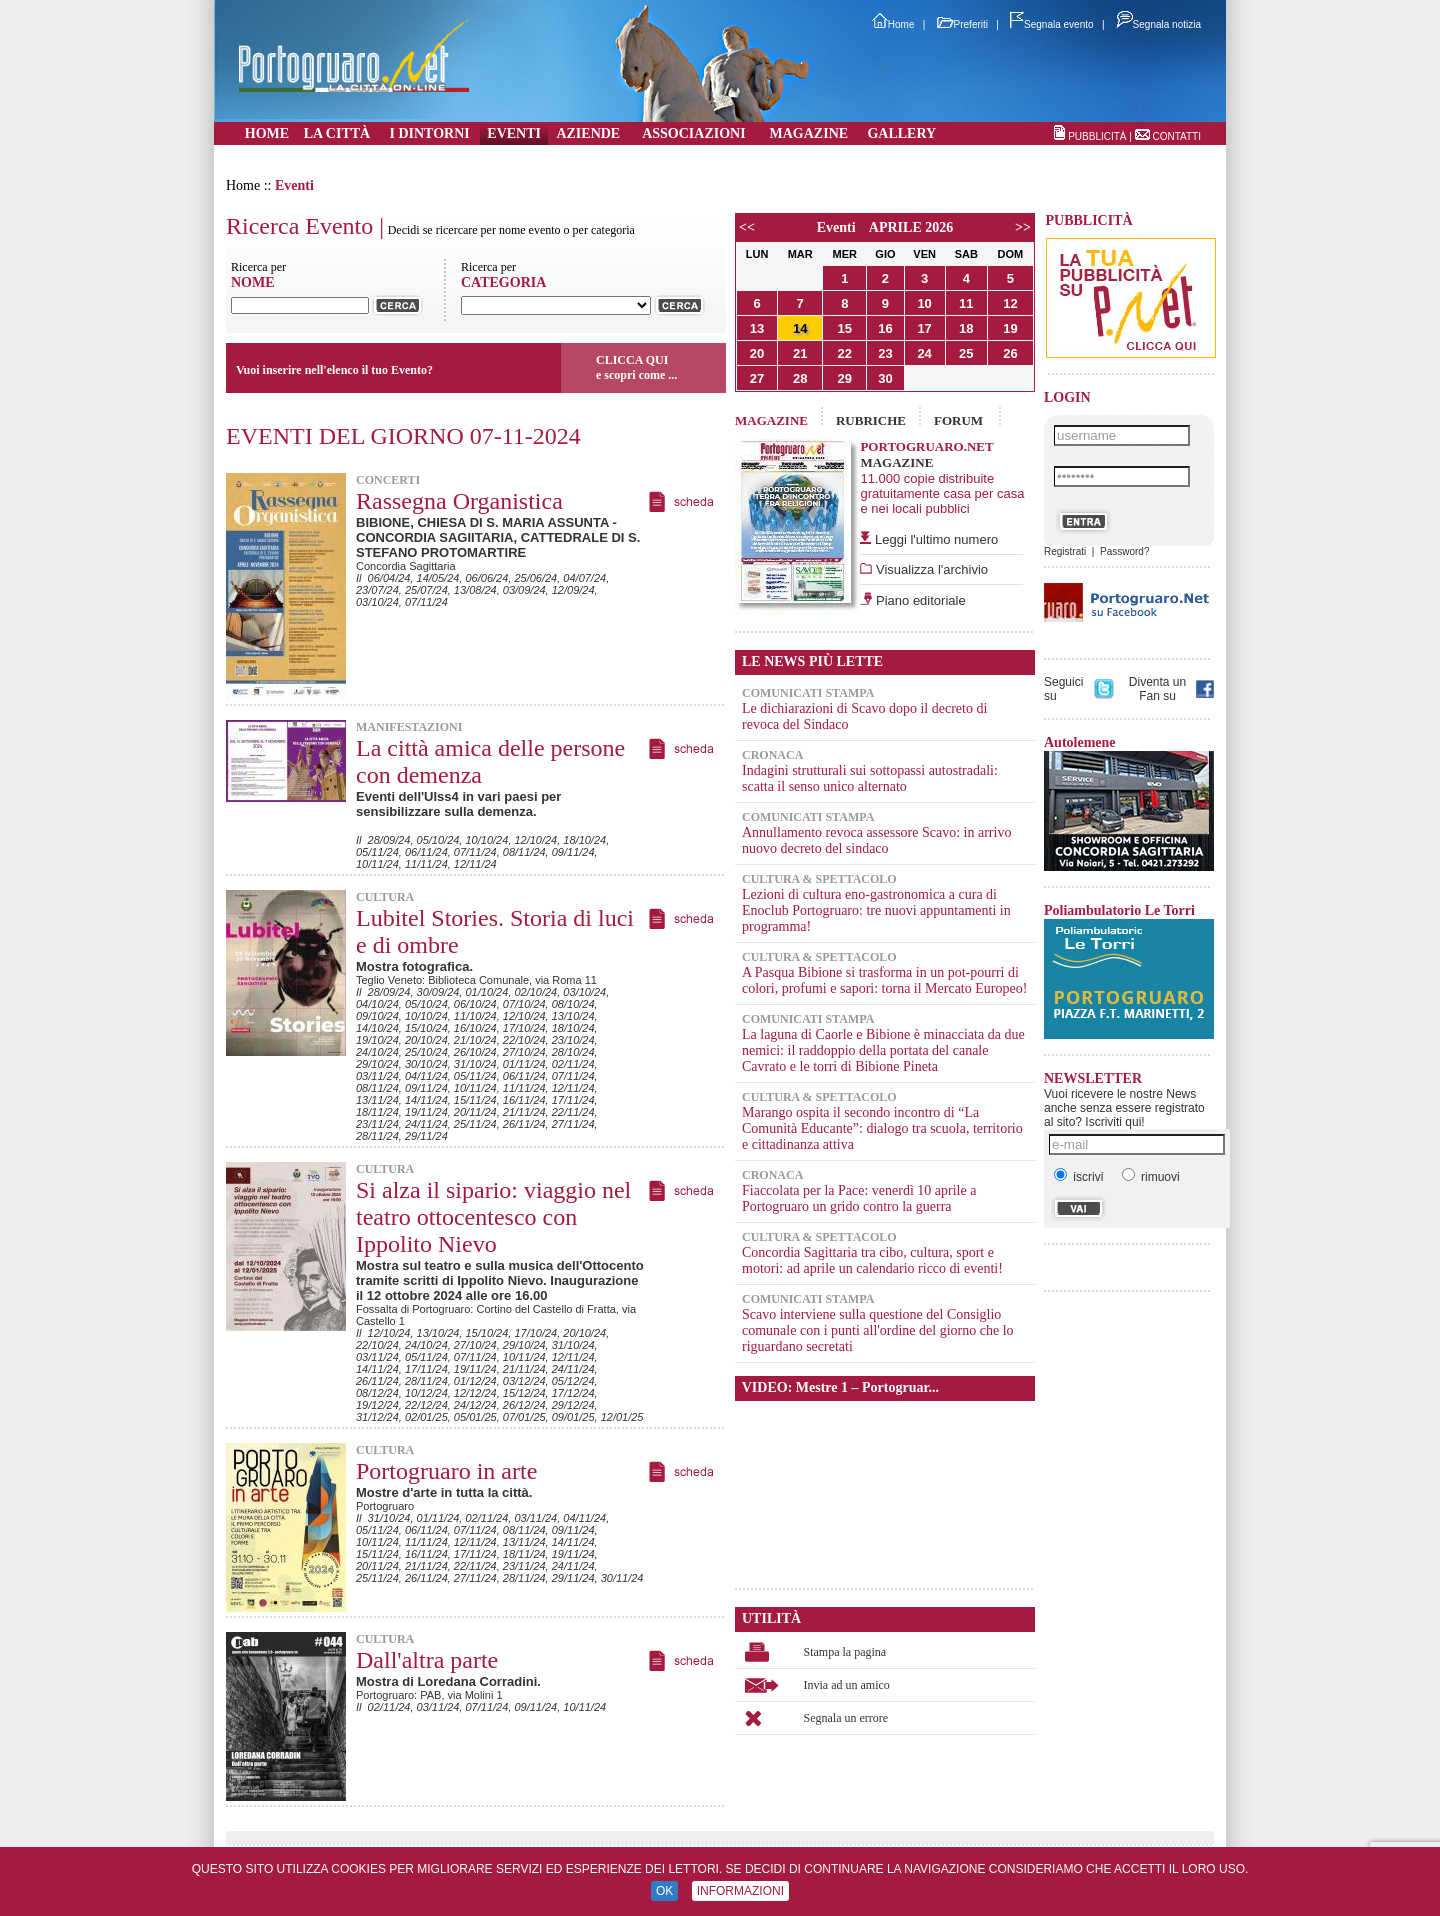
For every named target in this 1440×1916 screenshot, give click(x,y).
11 (966, 303)
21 (800, 353)
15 (845, 328)
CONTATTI (1176, 136)
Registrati (1065, 551)
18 (966, 328)
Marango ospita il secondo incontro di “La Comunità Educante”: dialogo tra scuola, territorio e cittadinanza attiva (882, 1128)
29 (845, 378)
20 (757, 353)
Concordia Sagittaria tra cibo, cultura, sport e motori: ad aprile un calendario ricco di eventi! (872, 1260)
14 (800, 328)
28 (800, 378)
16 (885, 328)
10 (924, 303)
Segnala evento (1052, 24)
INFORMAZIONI (740, 1891)
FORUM (958, 420)
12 (1010, 303)
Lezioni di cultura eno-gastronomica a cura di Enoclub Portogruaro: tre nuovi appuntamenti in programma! (876, 910)
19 (1010, 328)
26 (1010, 353)
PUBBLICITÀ (1097, 136)
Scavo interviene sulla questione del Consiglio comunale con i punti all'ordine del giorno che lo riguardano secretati (878, 1330)
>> (1023, 227)
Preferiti (962, 24)
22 (845, 353)
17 (924, 328)
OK (664, 1891)
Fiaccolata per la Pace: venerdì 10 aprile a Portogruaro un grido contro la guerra (859, 1198)
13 (757, 328)
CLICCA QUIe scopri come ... (636, 367)
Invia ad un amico (847, 1685)
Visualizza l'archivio (930, 569)
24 (924, 353)
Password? (1124, 551)
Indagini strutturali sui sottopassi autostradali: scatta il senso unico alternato (870, 778)
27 (757, 378)
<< (747, 227)
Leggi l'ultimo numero (936, 539)
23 (885, 353)
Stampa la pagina (845, 1652)
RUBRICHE (871, 420)
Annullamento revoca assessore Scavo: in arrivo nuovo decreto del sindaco (876, 840)
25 (966, 353)
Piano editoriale (918, 600)
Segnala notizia (1158, 24)
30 (885, 378)
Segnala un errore (846, 1718)
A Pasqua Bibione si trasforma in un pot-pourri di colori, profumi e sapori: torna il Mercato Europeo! (884, 980)
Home (893, 24)
